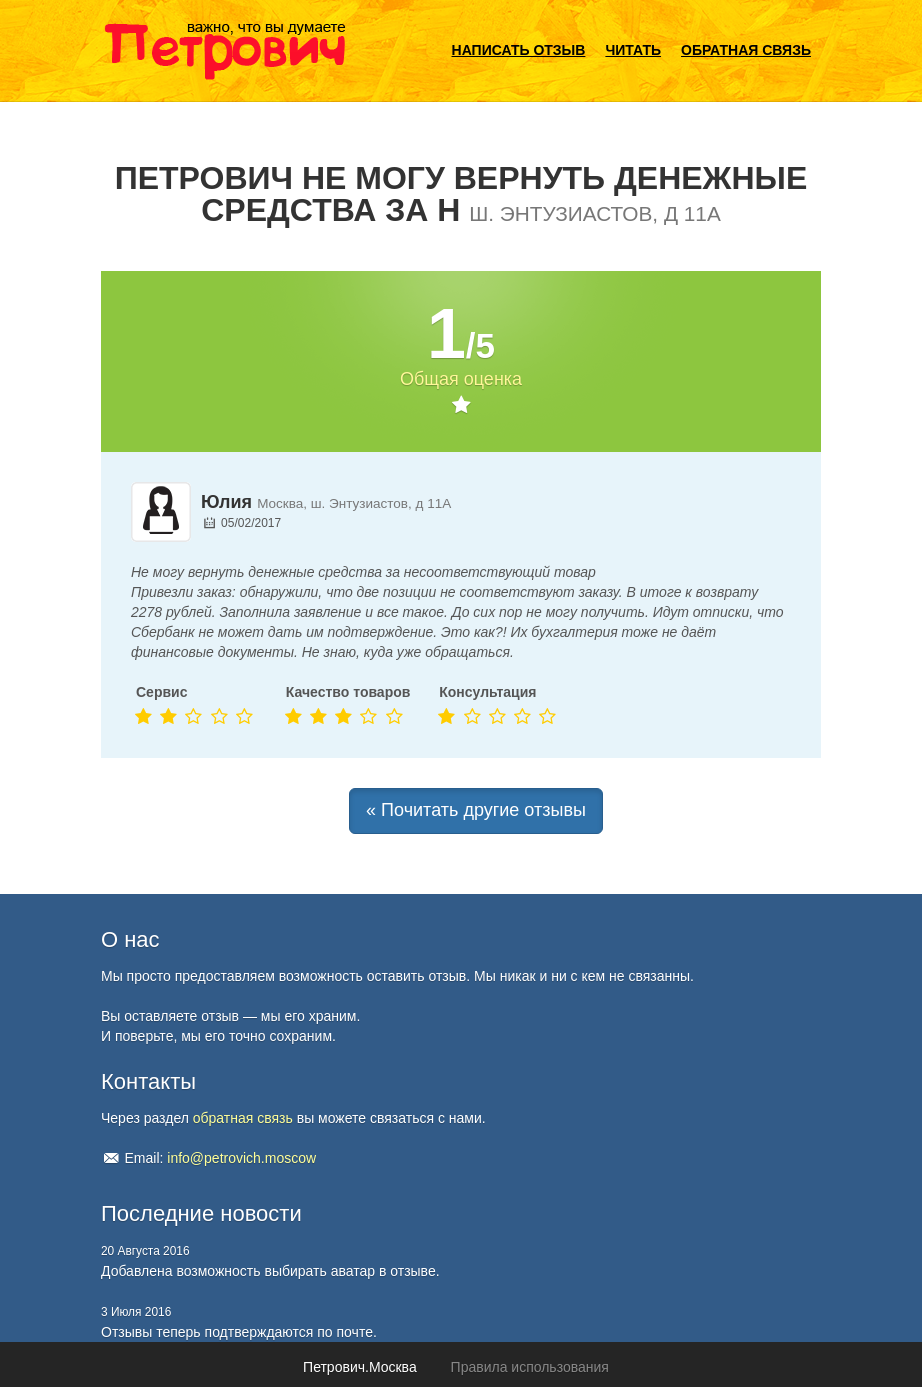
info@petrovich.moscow (241, 1158)
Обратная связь (746, 50)
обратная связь (243, 1118)
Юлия (226, 502)
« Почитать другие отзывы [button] (476, 810)
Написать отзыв (519, 50)
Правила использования (530, 1367)
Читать (633, 50)
